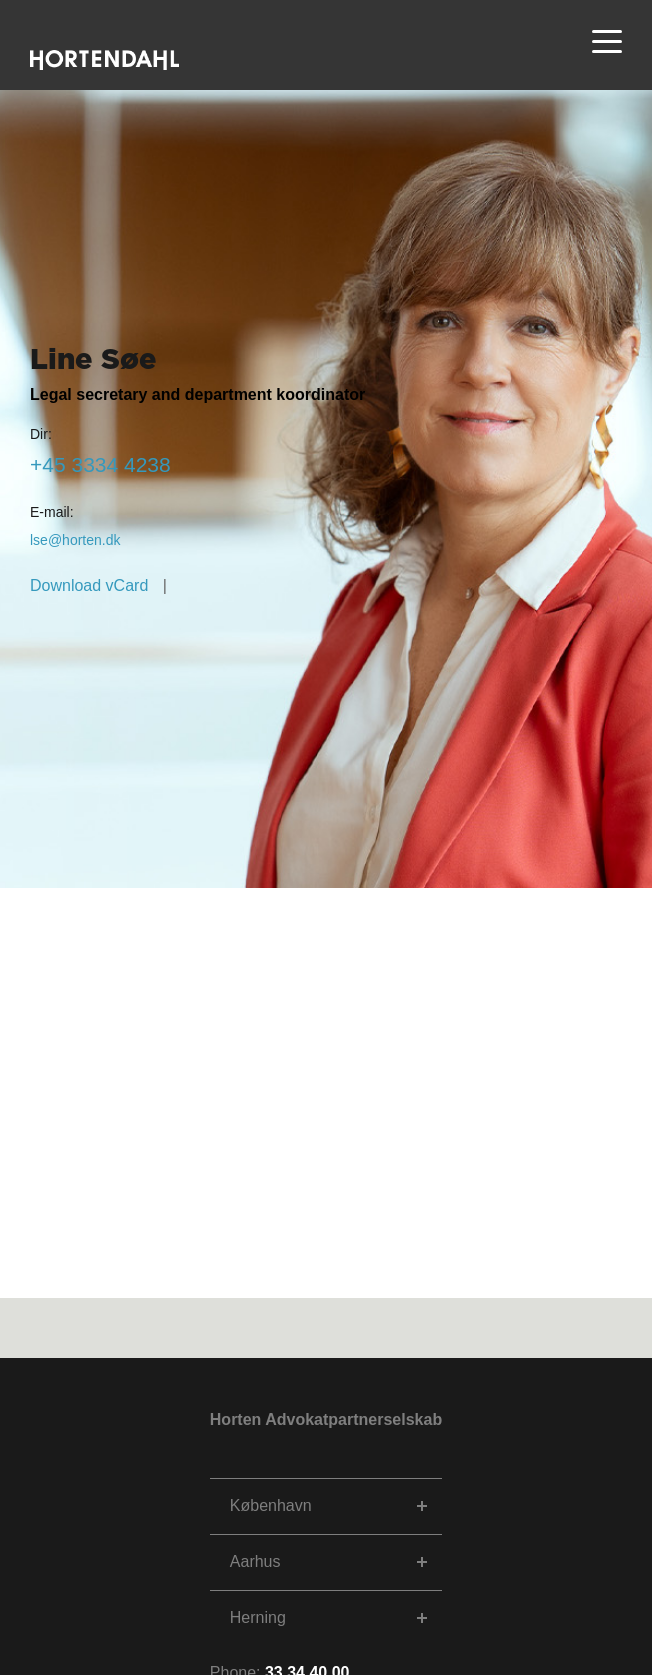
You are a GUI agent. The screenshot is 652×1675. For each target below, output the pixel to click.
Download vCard (89, 585)
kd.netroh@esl (75, 540)
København (271, 1505)
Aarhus (255, 1561)
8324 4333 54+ (100, 464)
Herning (258, 1617)
